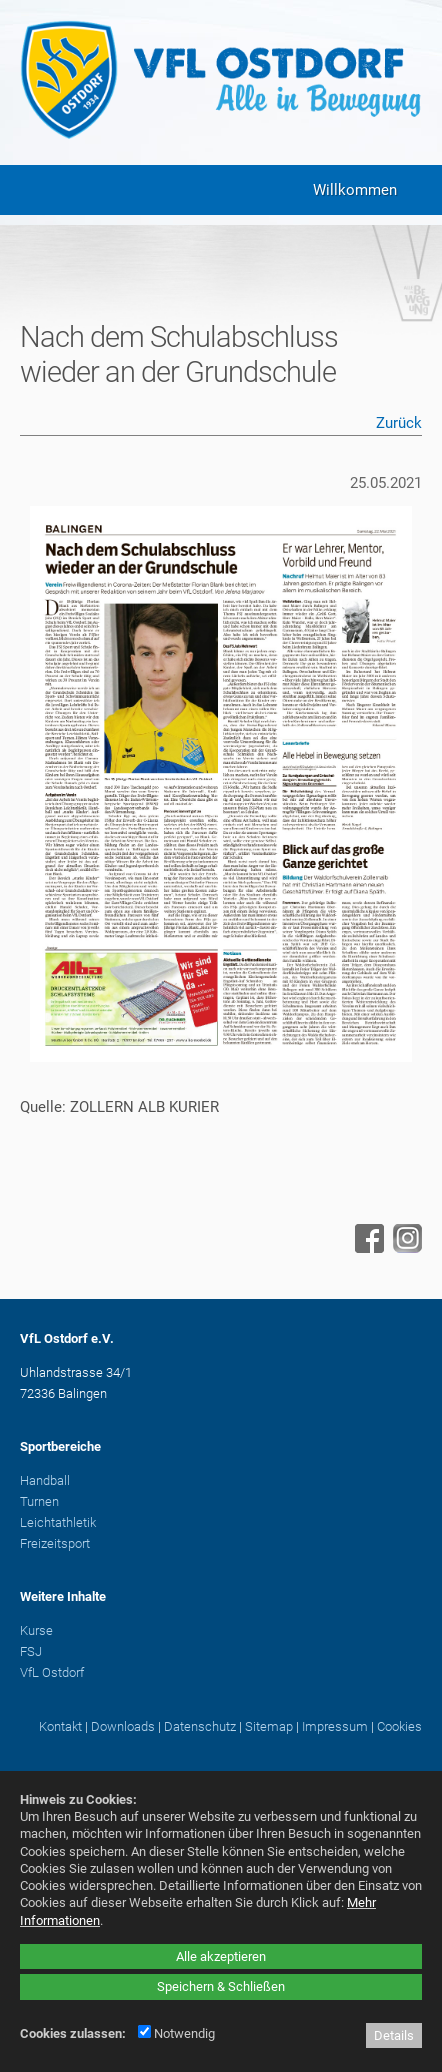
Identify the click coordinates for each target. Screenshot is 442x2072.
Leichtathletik (58, 1522)
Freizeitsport (55, 1543)
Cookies (399, 1726)
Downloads (123, 1726)
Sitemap (269, 1726)
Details (394, 2035)
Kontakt (60, 1726)
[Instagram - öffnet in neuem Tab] (405, 1248)
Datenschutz (200, 1726)
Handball (45, 1480)
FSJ (31, 1651)
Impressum (335, 1726)
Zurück (399, 423)
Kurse (36, 1630)
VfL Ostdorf (52, 1672)
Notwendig (176, 2033)
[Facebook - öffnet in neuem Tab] (367, 1248)
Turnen (39, 1501)
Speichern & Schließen (221, 1986)
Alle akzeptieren (221, 1956)
